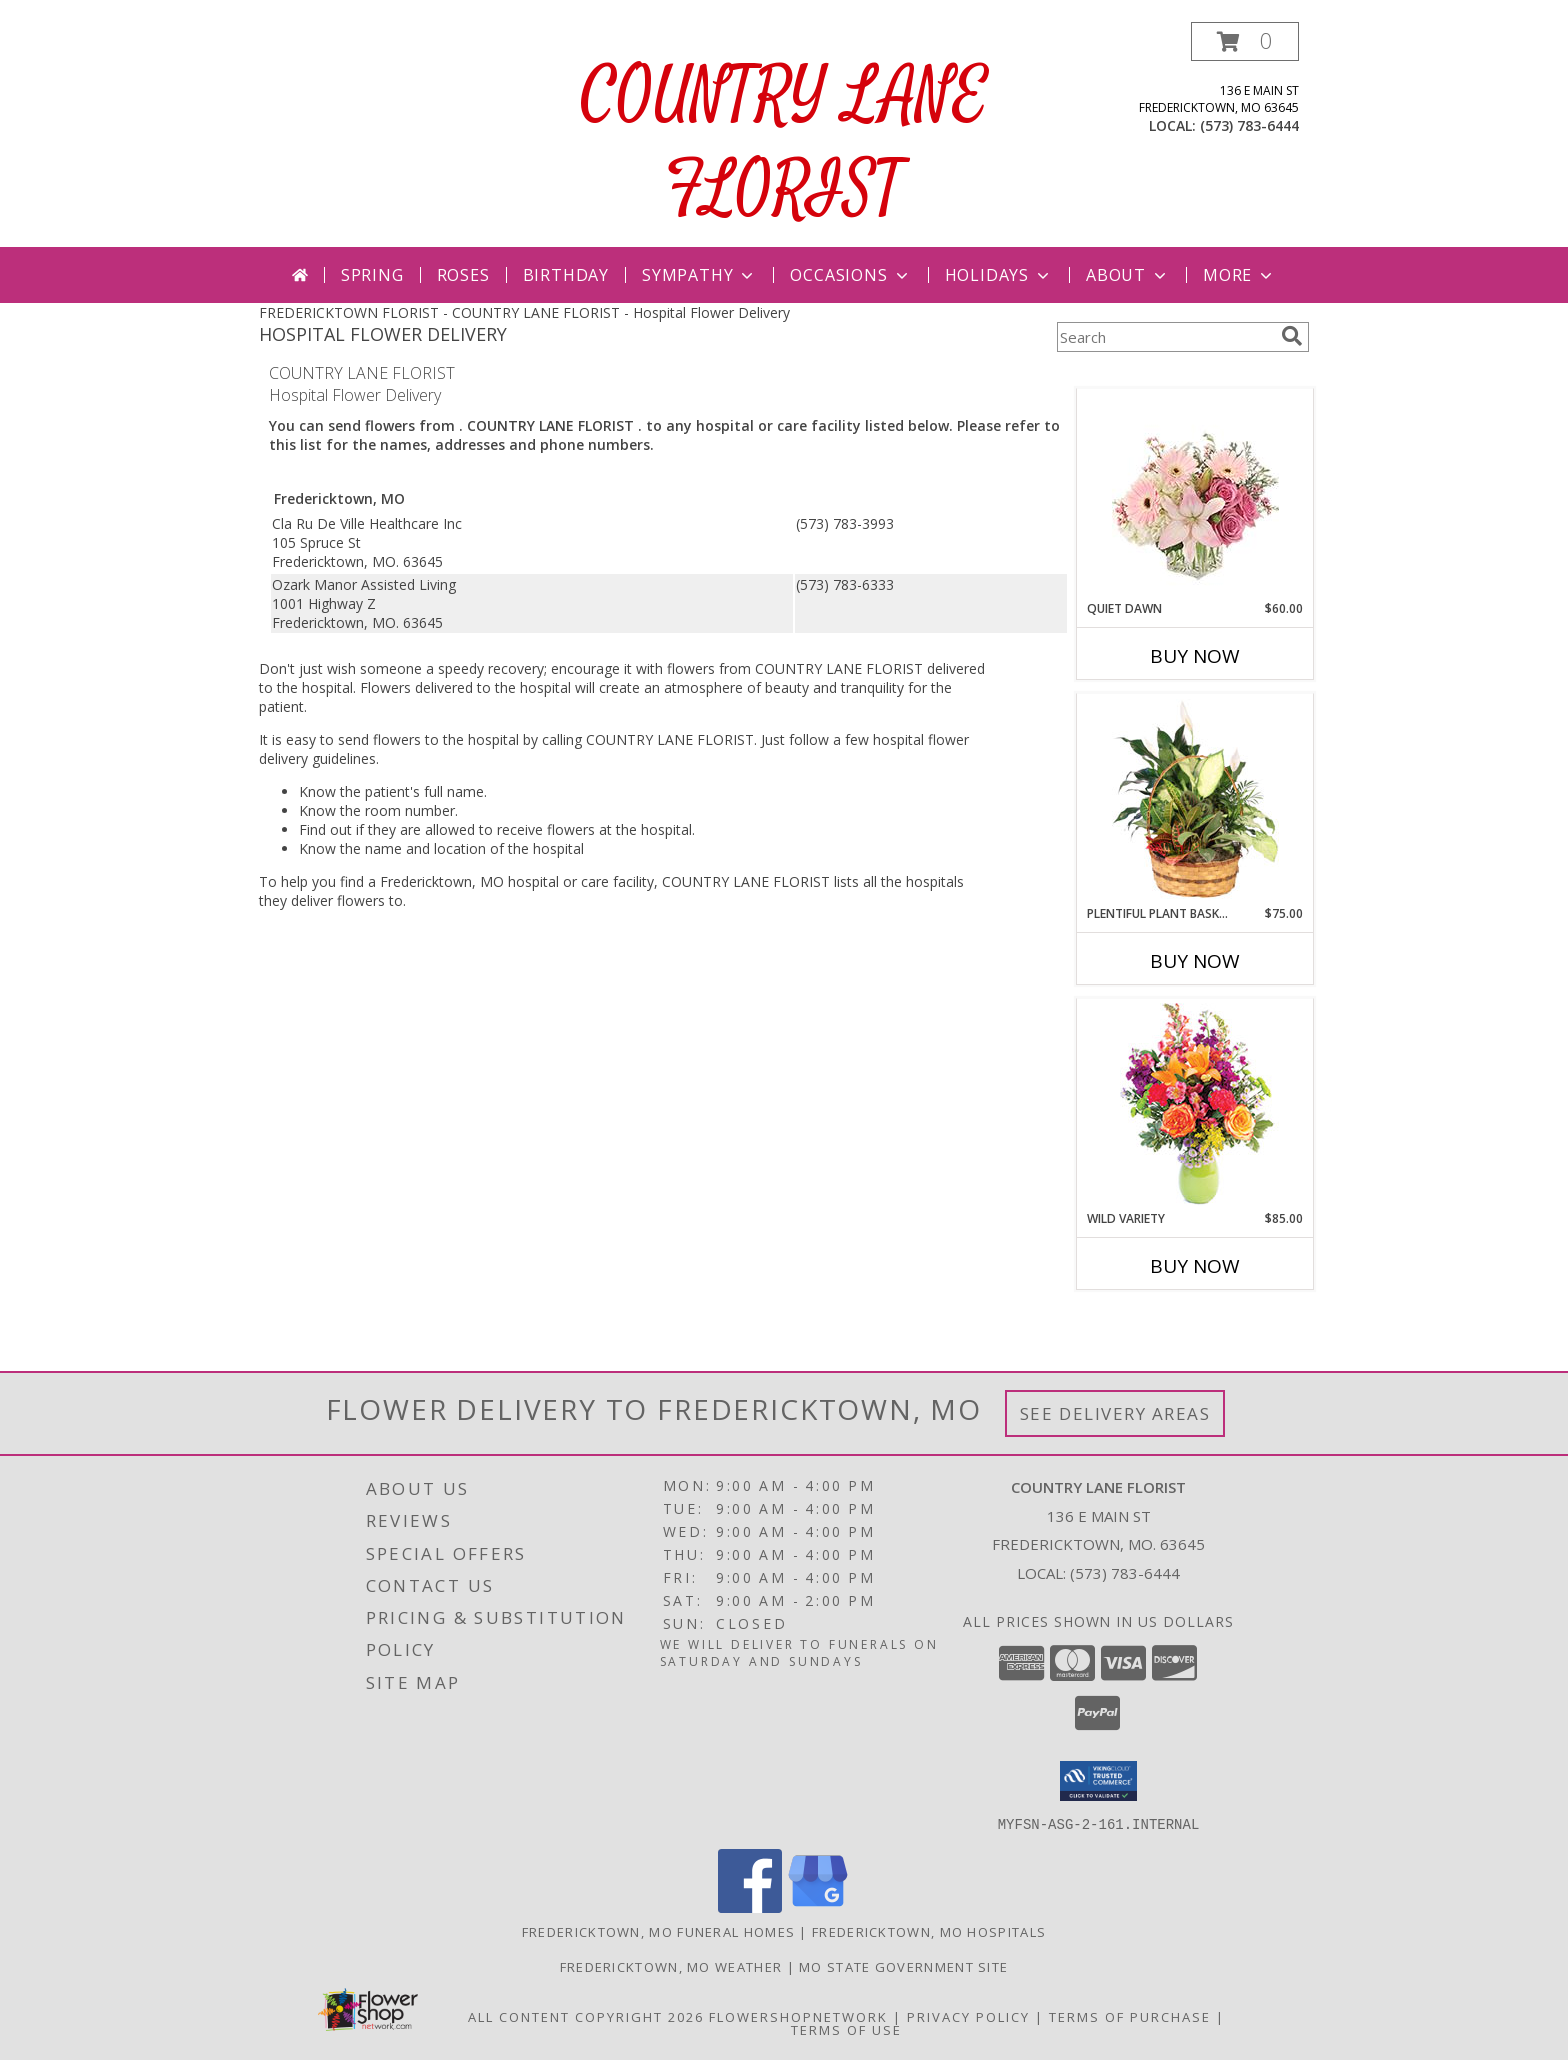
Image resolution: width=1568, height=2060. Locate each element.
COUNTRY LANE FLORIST (784, 143)
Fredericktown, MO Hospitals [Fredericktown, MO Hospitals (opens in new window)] (929, 1931)
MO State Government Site (903, 1966)
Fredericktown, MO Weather (671, 1966)
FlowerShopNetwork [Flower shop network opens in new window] (798, 2016)
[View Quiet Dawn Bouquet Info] (1195, 494)
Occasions (850, 275)
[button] (1245, 41)
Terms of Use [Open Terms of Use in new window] (846, 2029)
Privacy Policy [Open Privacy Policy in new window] (968, 2016)
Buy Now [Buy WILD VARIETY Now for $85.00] (1195, 1266)
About (1128, 275)
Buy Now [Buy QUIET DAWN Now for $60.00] (1195, 656)
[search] (1292, 336)
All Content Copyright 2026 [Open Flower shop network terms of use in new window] (586, 2016)
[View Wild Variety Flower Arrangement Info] (1195, 1104)
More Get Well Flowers (1166, 373)
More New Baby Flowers (1165, 1321)
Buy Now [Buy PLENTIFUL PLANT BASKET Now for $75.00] (1195, 961)
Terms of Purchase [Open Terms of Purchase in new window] (1130, 2016)
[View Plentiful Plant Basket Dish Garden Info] (1195, 800)
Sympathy (699, 275)
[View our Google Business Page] (818, 1906)
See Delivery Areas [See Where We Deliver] (1115, 1413)
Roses (463, 275)
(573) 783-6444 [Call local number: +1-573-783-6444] (1249, 125)
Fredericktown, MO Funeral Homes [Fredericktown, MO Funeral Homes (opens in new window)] (658, 1931)
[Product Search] (1165, 337)
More (1239, 275)
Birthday (566, 275)
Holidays (999, 275)
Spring (372, 275)
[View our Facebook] (750, 1906)
